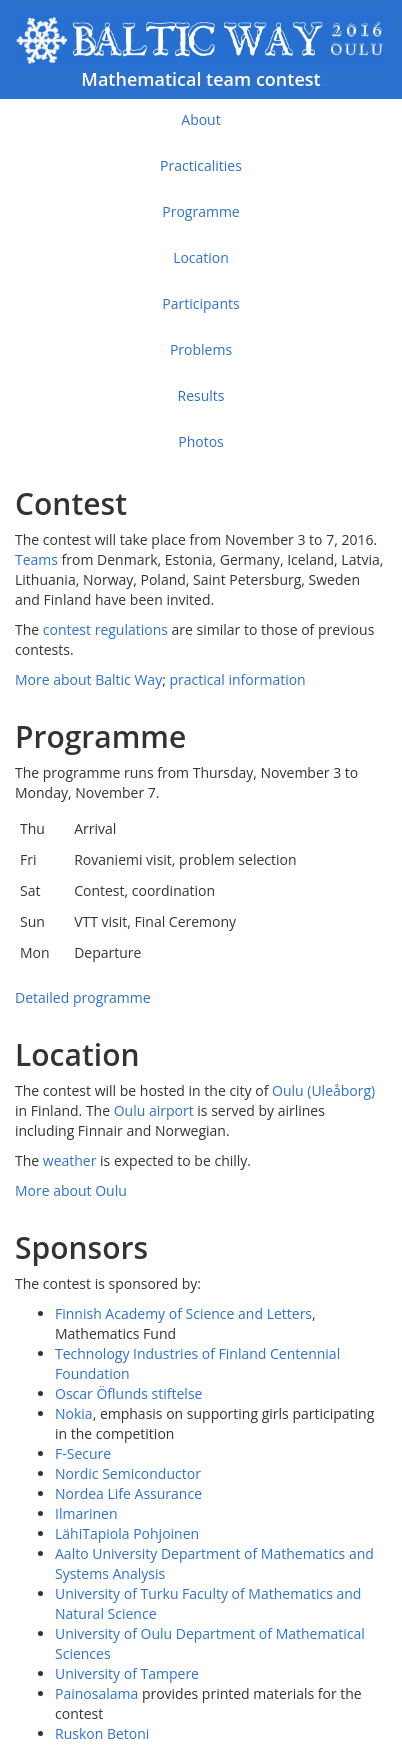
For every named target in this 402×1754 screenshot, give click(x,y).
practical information (238, 679)
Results (201, 395)
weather (70, 1160)
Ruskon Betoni (102, 1733)
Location (201, 257)
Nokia (74, 1413)
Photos (201, 441)
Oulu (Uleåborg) (323, 1090)
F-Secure (83, 1453)
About (200, 119)
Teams (36, 559)
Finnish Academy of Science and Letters (183, 1313)
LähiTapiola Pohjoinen (127, 1533)
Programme (200, 211)
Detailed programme (83, 997)
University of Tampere (127, 1673)
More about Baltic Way (88, 679)
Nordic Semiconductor (128, 1473)
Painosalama (96, 1693)
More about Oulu (71, 1190)
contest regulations (105, 629)
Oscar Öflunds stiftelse (128, 1393)
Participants (200, 303)
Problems (201, 349)
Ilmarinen (86, 1513)
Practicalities (201, 165)
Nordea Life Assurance (128, 1493)
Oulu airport (154, 1110)
